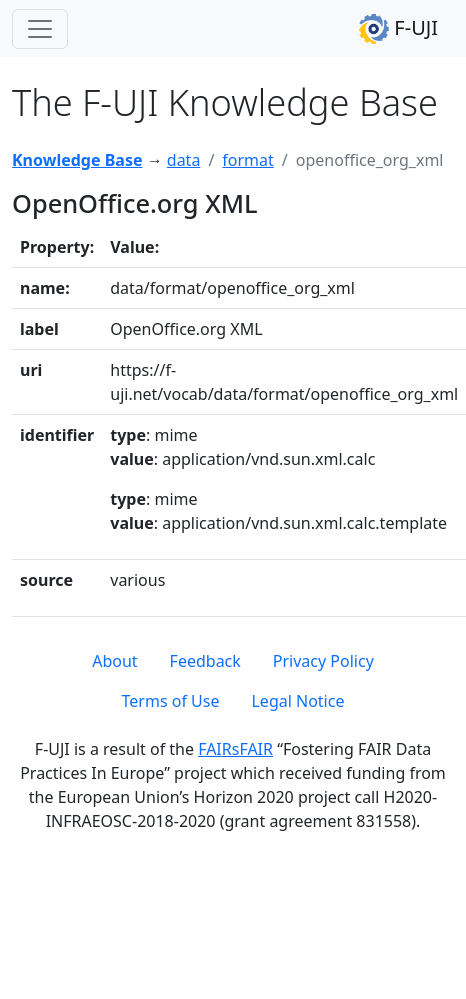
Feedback (205, 661)
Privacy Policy (323, 661)
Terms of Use (171, 701)
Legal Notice (297, 701)
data (184, 160)
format (248, 160)
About (114, 661)
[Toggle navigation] (40, 29)
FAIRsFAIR (235, 749)
